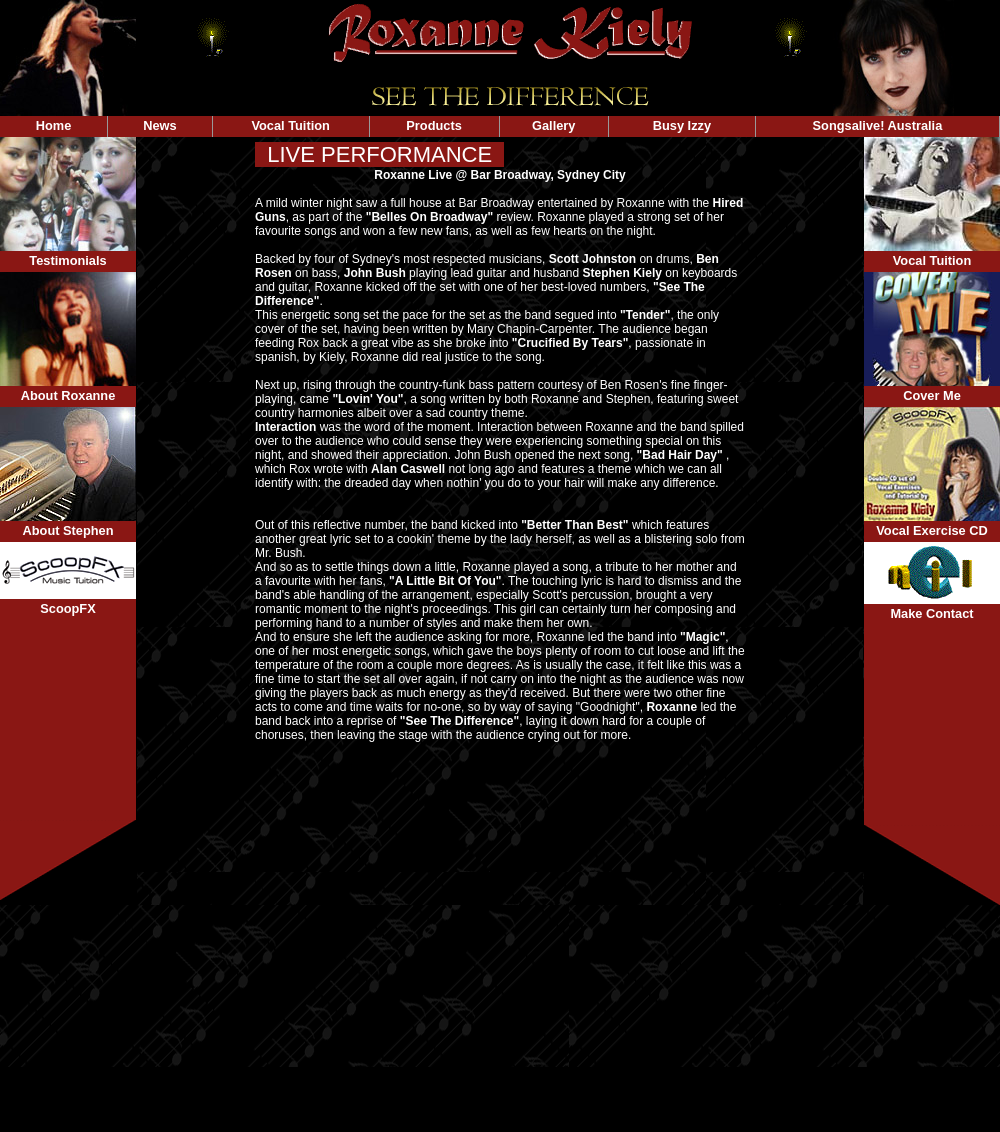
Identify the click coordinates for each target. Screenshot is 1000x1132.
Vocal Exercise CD (931, 530)
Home (54, 125)
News (160, 125)
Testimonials (67, 260)
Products (434, 125)
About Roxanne (68, 395)
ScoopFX (67, 608)
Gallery (553, 125)
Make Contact (931, 613)
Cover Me (932, 395)
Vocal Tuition (290, 125)
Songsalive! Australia (878, 125)
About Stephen (68, 530)
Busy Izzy (682, 125)
